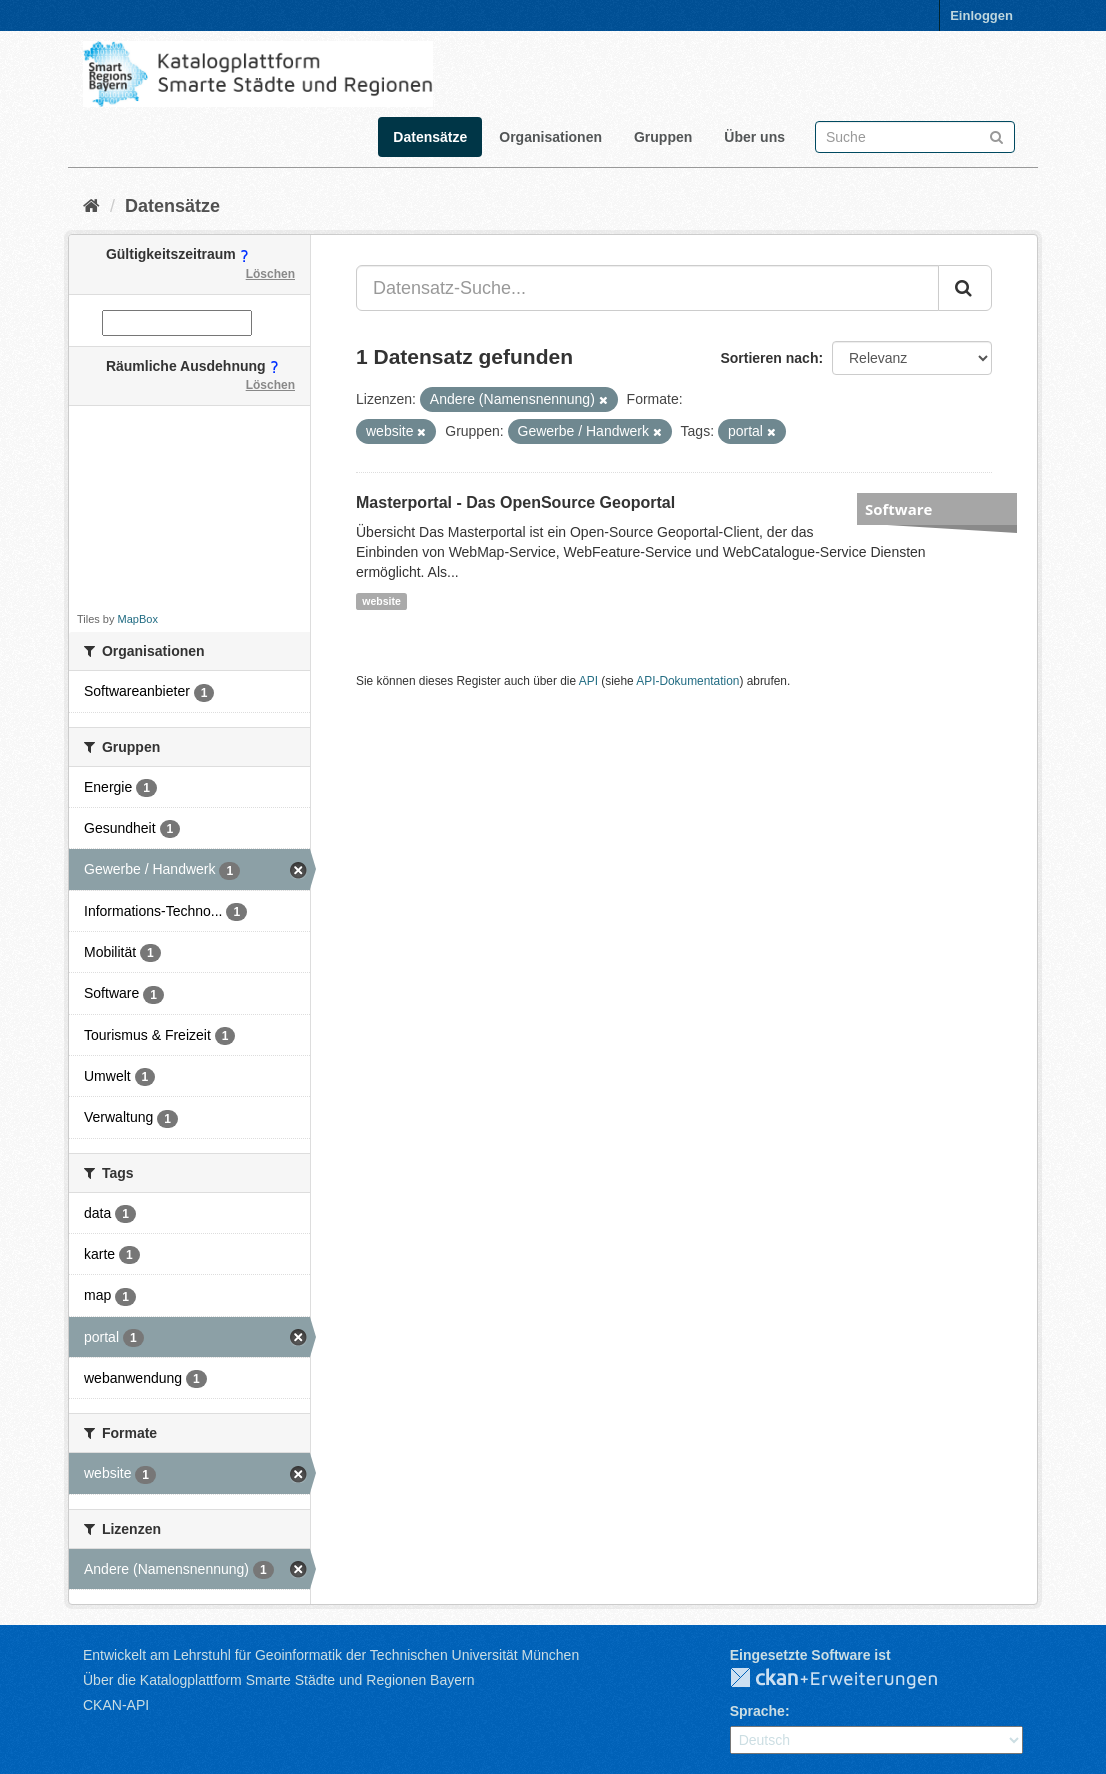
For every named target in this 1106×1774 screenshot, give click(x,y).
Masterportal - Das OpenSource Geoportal (515, 502)
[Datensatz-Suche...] (647, 288)
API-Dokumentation (687, 681)
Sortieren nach (769, 358)
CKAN (850, 1679)
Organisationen (550, 137)
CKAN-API (116, 1705)
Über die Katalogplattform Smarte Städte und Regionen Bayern (278, 1680)
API (588, 681)
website (381, 601)
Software (898, 509)
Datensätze (430, 137)
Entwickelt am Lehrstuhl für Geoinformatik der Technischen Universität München (331, 1655)
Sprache (757, 1711)
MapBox (138, 619)
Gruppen (663, 137)
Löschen (270, 274)
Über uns (754, 137)
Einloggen (981, 15)
